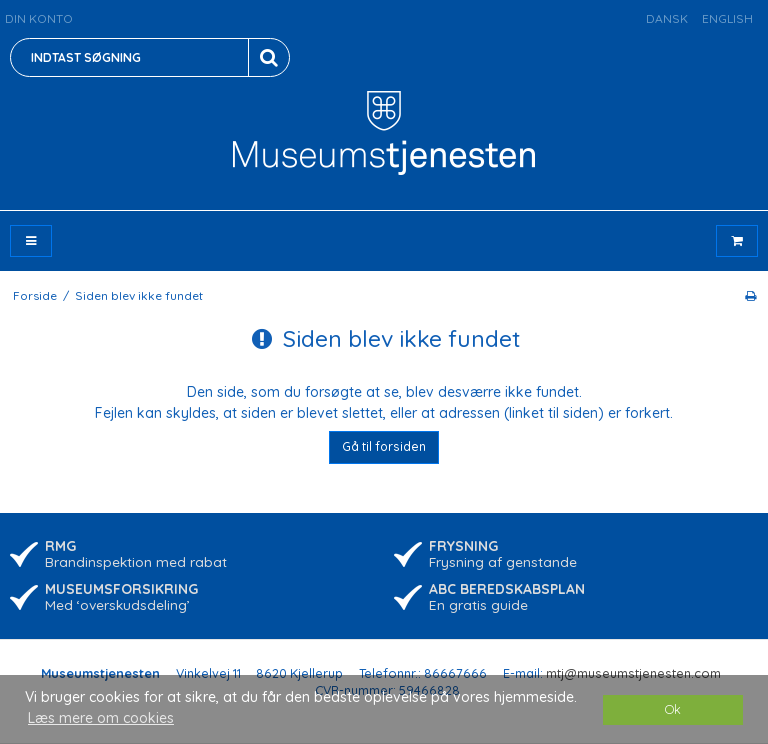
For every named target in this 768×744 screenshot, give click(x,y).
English (727, 18)
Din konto (39, 18)
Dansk (667, 18)
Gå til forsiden (384, 446)
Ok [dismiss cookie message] (673, 709)
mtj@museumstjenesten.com (633, 673)
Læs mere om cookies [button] (101, 718)
